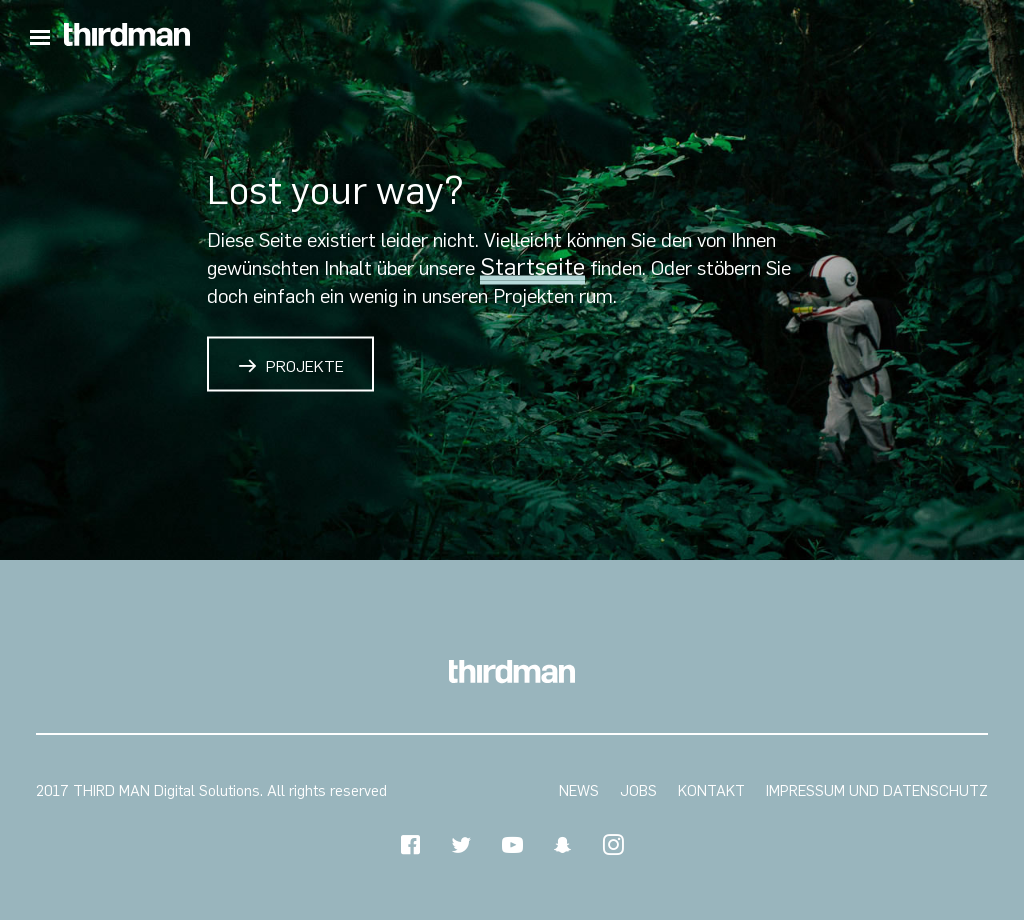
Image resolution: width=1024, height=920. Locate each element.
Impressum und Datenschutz (877, 791)
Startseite (532, 266)
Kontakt (711, 791)
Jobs (638, 791)
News (579, 791)
